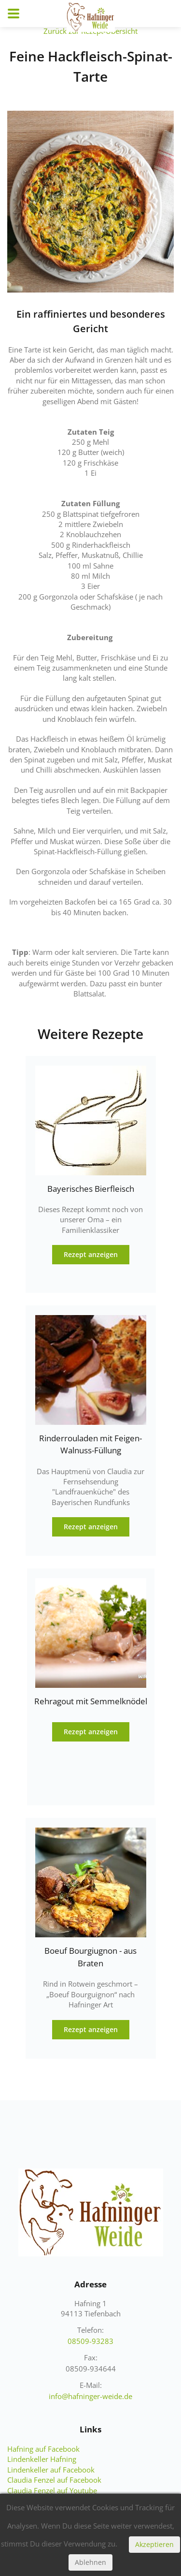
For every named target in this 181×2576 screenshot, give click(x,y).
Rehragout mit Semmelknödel (90, 1701)
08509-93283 (90, 2341)
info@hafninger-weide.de (90, 2396)
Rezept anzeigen (91, 1254)
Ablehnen (90, 2562)
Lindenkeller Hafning (41, 2459)
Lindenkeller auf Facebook (51, 2469)
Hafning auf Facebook (43, 2449)
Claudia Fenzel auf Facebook (54, 2480)
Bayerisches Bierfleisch (90, 1188)
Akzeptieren (154, 2544)
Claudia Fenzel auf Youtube (52, 2490)
